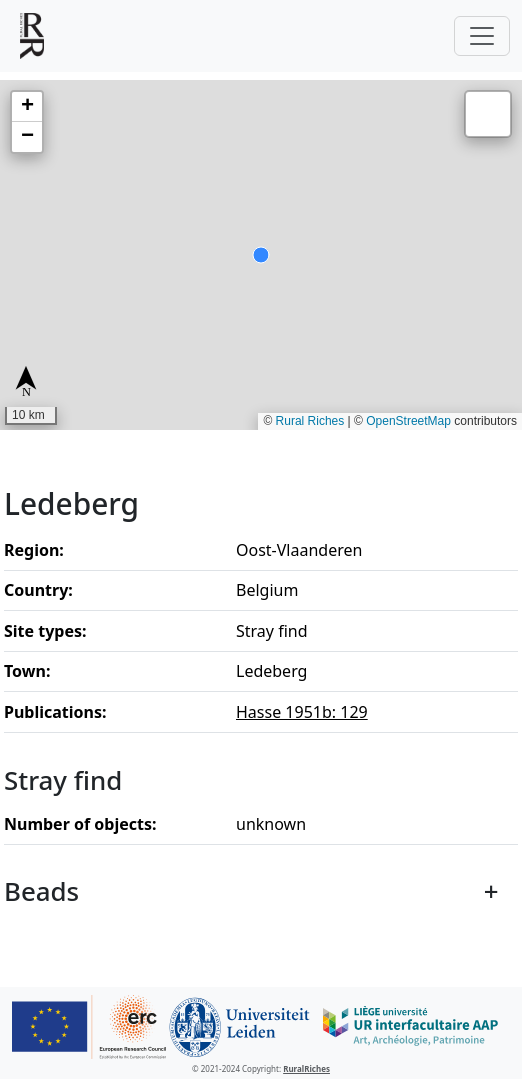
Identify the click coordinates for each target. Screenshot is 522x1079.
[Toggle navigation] (482, 36)
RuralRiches (306, 1068)
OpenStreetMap (408, 421)
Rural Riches (310, 421)
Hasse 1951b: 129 (302, 712)
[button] (27, 107)
